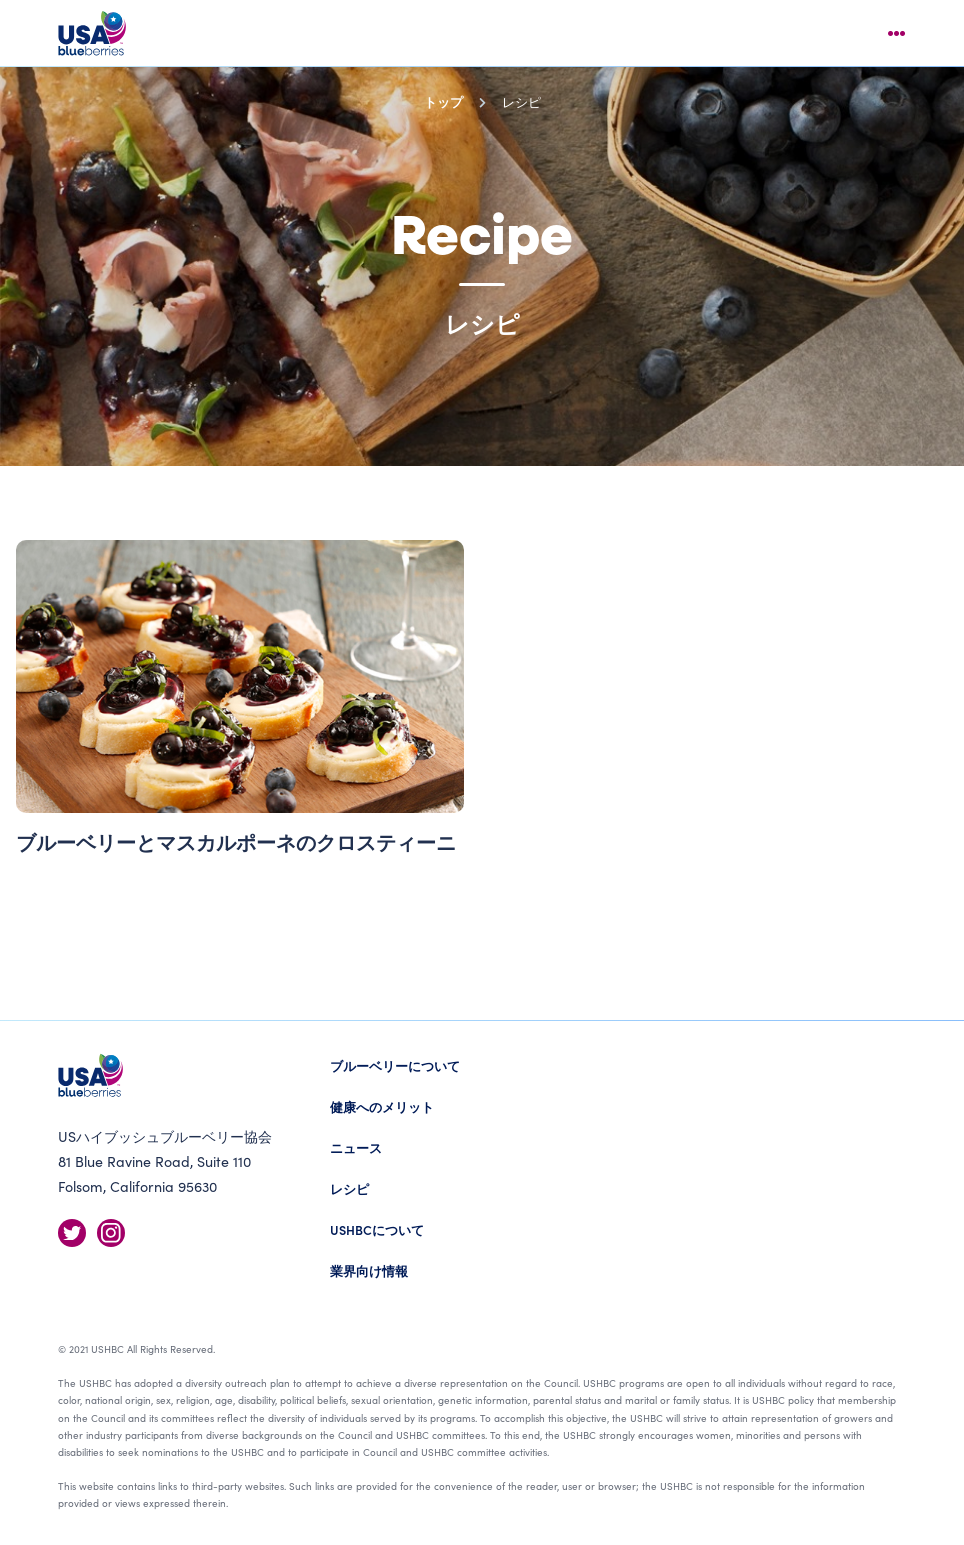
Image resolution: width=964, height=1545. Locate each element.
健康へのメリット (382, 1106)
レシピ (349, 1188)
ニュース (356, 1147)
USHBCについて (377, 1229)
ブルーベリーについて (395, 1065)
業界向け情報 (369, 1270)
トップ (443, 101)
